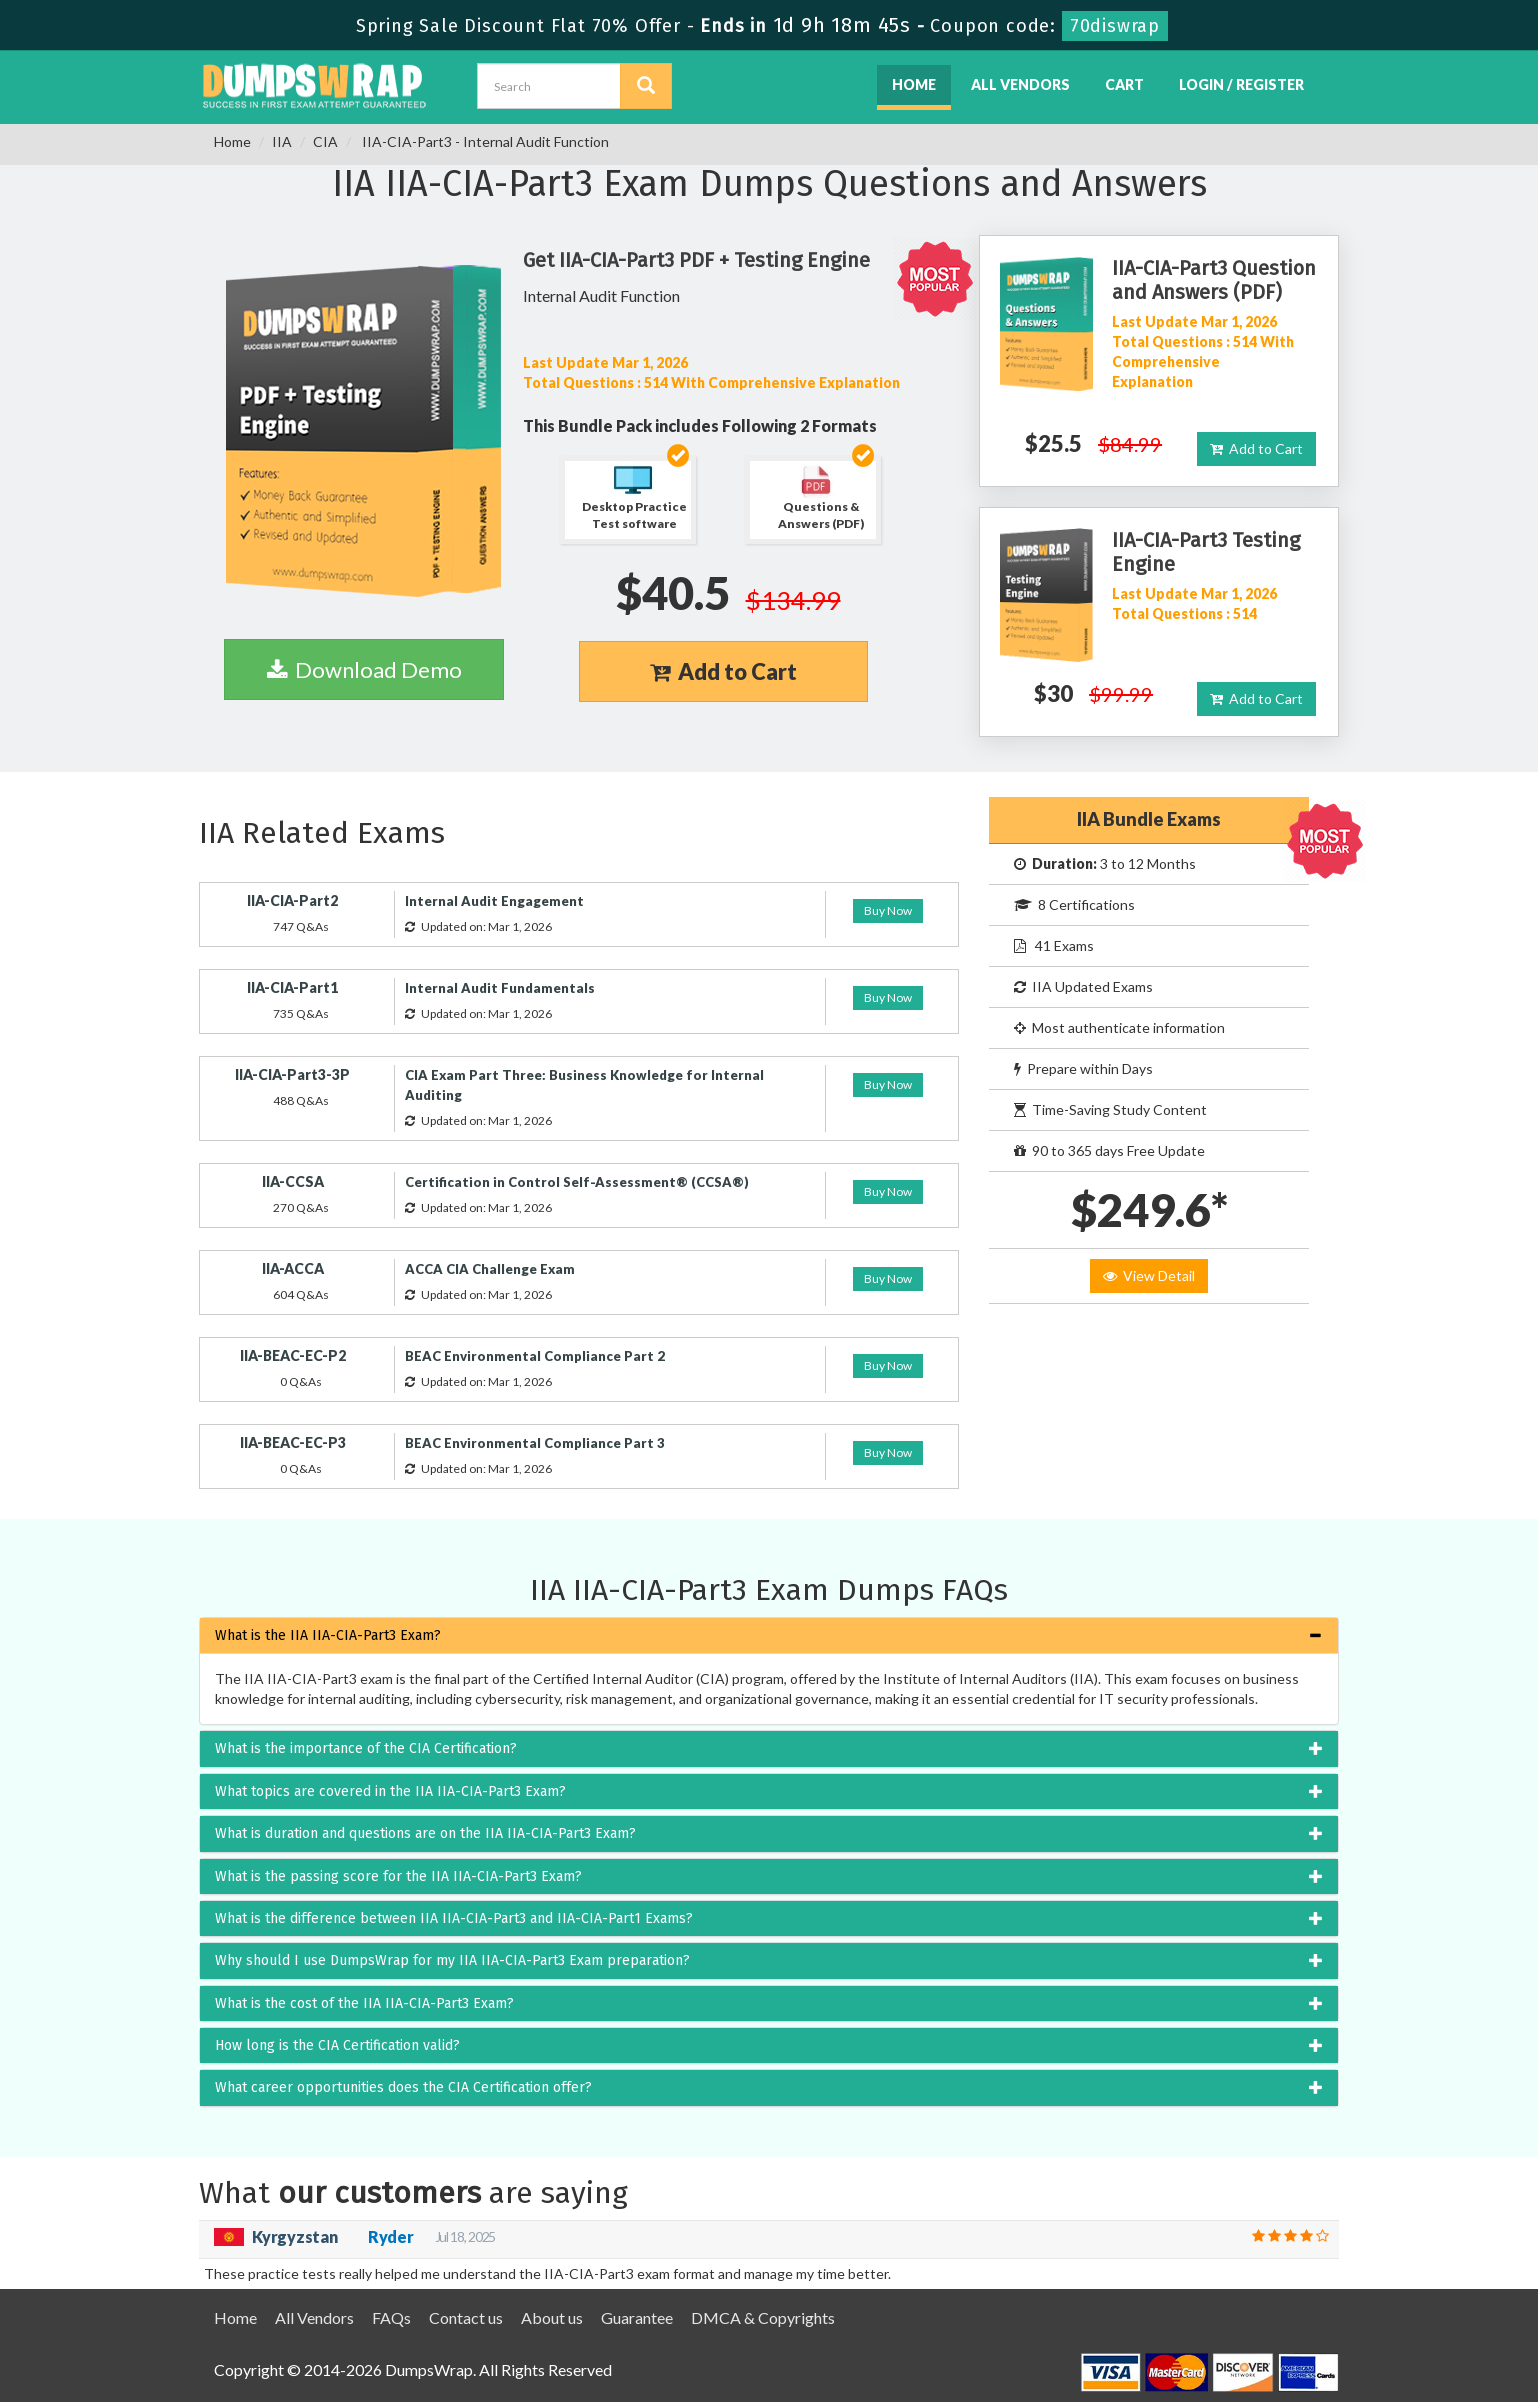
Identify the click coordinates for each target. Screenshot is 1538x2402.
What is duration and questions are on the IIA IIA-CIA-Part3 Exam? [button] (425, 1833)
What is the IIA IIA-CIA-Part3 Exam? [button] (328, 1635)
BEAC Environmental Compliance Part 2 (535, 1356)
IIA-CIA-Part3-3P (292, 1074)
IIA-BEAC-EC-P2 (293, 1355)
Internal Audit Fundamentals (500, 988)
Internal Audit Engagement (494, 901)
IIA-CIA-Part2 (292, 900)
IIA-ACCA (293, 1268)
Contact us (466, 2317)
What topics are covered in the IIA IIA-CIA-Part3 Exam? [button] (390, 1791)
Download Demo (364, 669)
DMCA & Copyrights (763, 2317)
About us (552, 2317)
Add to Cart (723, 671)
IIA (282, 141)
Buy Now (888, 910)
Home (914, 84)
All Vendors (1020, 84)
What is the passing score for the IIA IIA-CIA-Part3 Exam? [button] (398, 1876)
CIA (325, 141)
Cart (1124, 84)
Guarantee (637, 2317)
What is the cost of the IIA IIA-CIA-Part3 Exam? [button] (364, 2003)
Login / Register (1241, 84)
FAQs (391, 2317)
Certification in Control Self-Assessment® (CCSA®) (577, 1182)
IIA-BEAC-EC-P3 (293, 1442)
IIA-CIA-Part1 (292, 987)
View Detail (1149, 1275)
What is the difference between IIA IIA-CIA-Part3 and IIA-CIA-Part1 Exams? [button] (454, 1918)
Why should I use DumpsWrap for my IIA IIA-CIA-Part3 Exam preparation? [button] (452, 1960)
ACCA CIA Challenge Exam (490, 1269)
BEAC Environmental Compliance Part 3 (535, 1443)
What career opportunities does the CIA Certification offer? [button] (403, 2087)
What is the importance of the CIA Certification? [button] (366, 1748)
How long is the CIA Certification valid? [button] (337, 2045)
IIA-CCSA (293, 1181)
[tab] (769, 1635)
